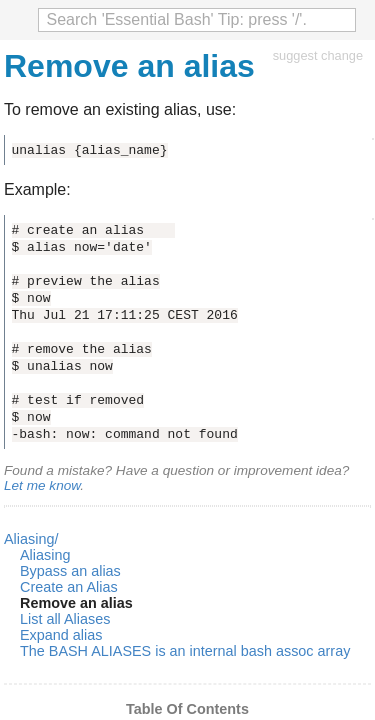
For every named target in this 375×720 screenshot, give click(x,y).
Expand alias (61, 635)
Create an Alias (69, 587)
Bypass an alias (70, 571)
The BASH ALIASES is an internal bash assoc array (185, 651)
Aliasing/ (31, 539)
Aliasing (45, 555)
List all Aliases (65, 619)
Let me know (42, 485)
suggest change (318, 55)
